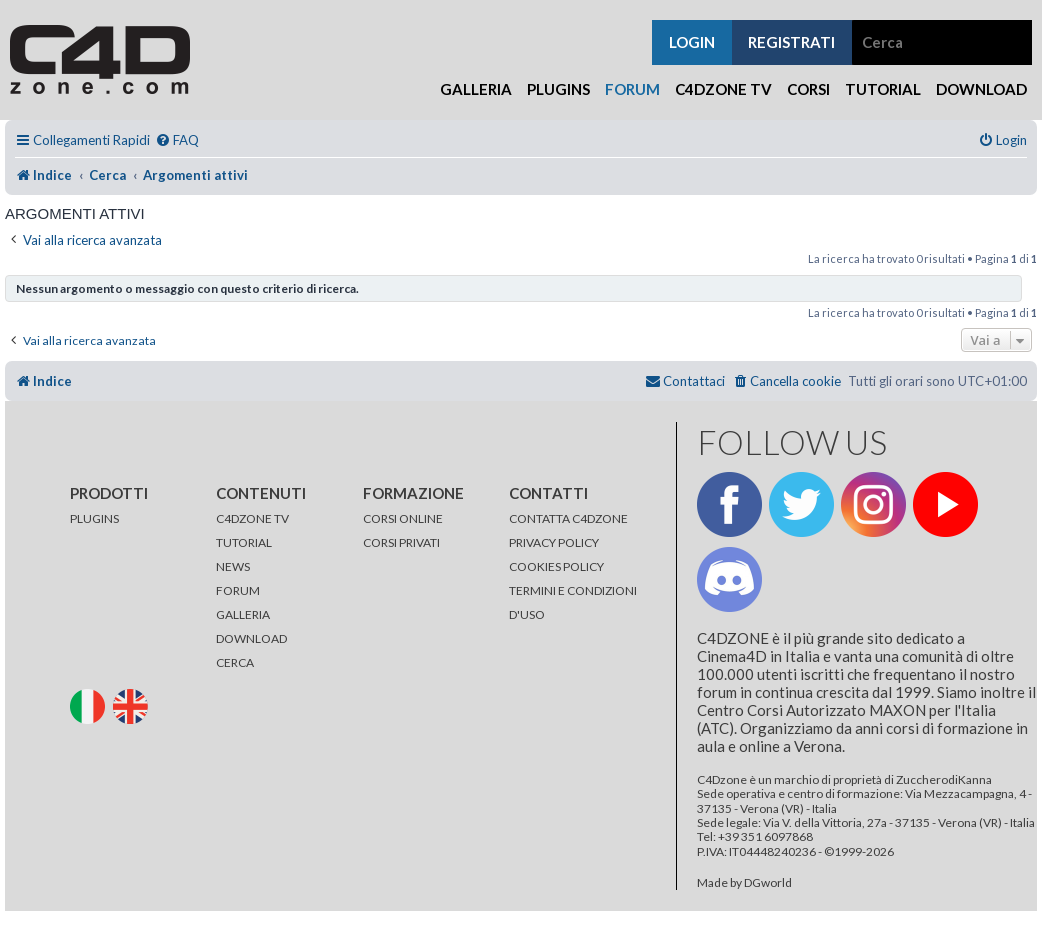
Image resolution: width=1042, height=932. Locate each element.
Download (981, 89)
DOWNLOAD (251, 638)
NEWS (233, 566)
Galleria (476, 89)
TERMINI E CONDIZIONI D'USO (573, 602)
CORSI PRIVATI (401, 542)
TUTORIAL (244, 542)
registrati (791, 42)
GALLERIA (243, 614)
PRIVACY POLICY (554, 542)
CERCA (235, 662)
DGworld (768, 883)
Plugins (558, 89)
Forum (632, 89)
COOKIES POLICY (556, 566)
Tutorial (883, 89)
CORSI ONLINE (403, 518)
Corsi (808, 89)
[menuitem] (177, 140)
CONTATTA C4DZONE (568, 518)
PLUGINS (94, 518)
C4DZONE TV (252, 518)
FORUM (238, 590)
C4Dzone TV (723, 89)
